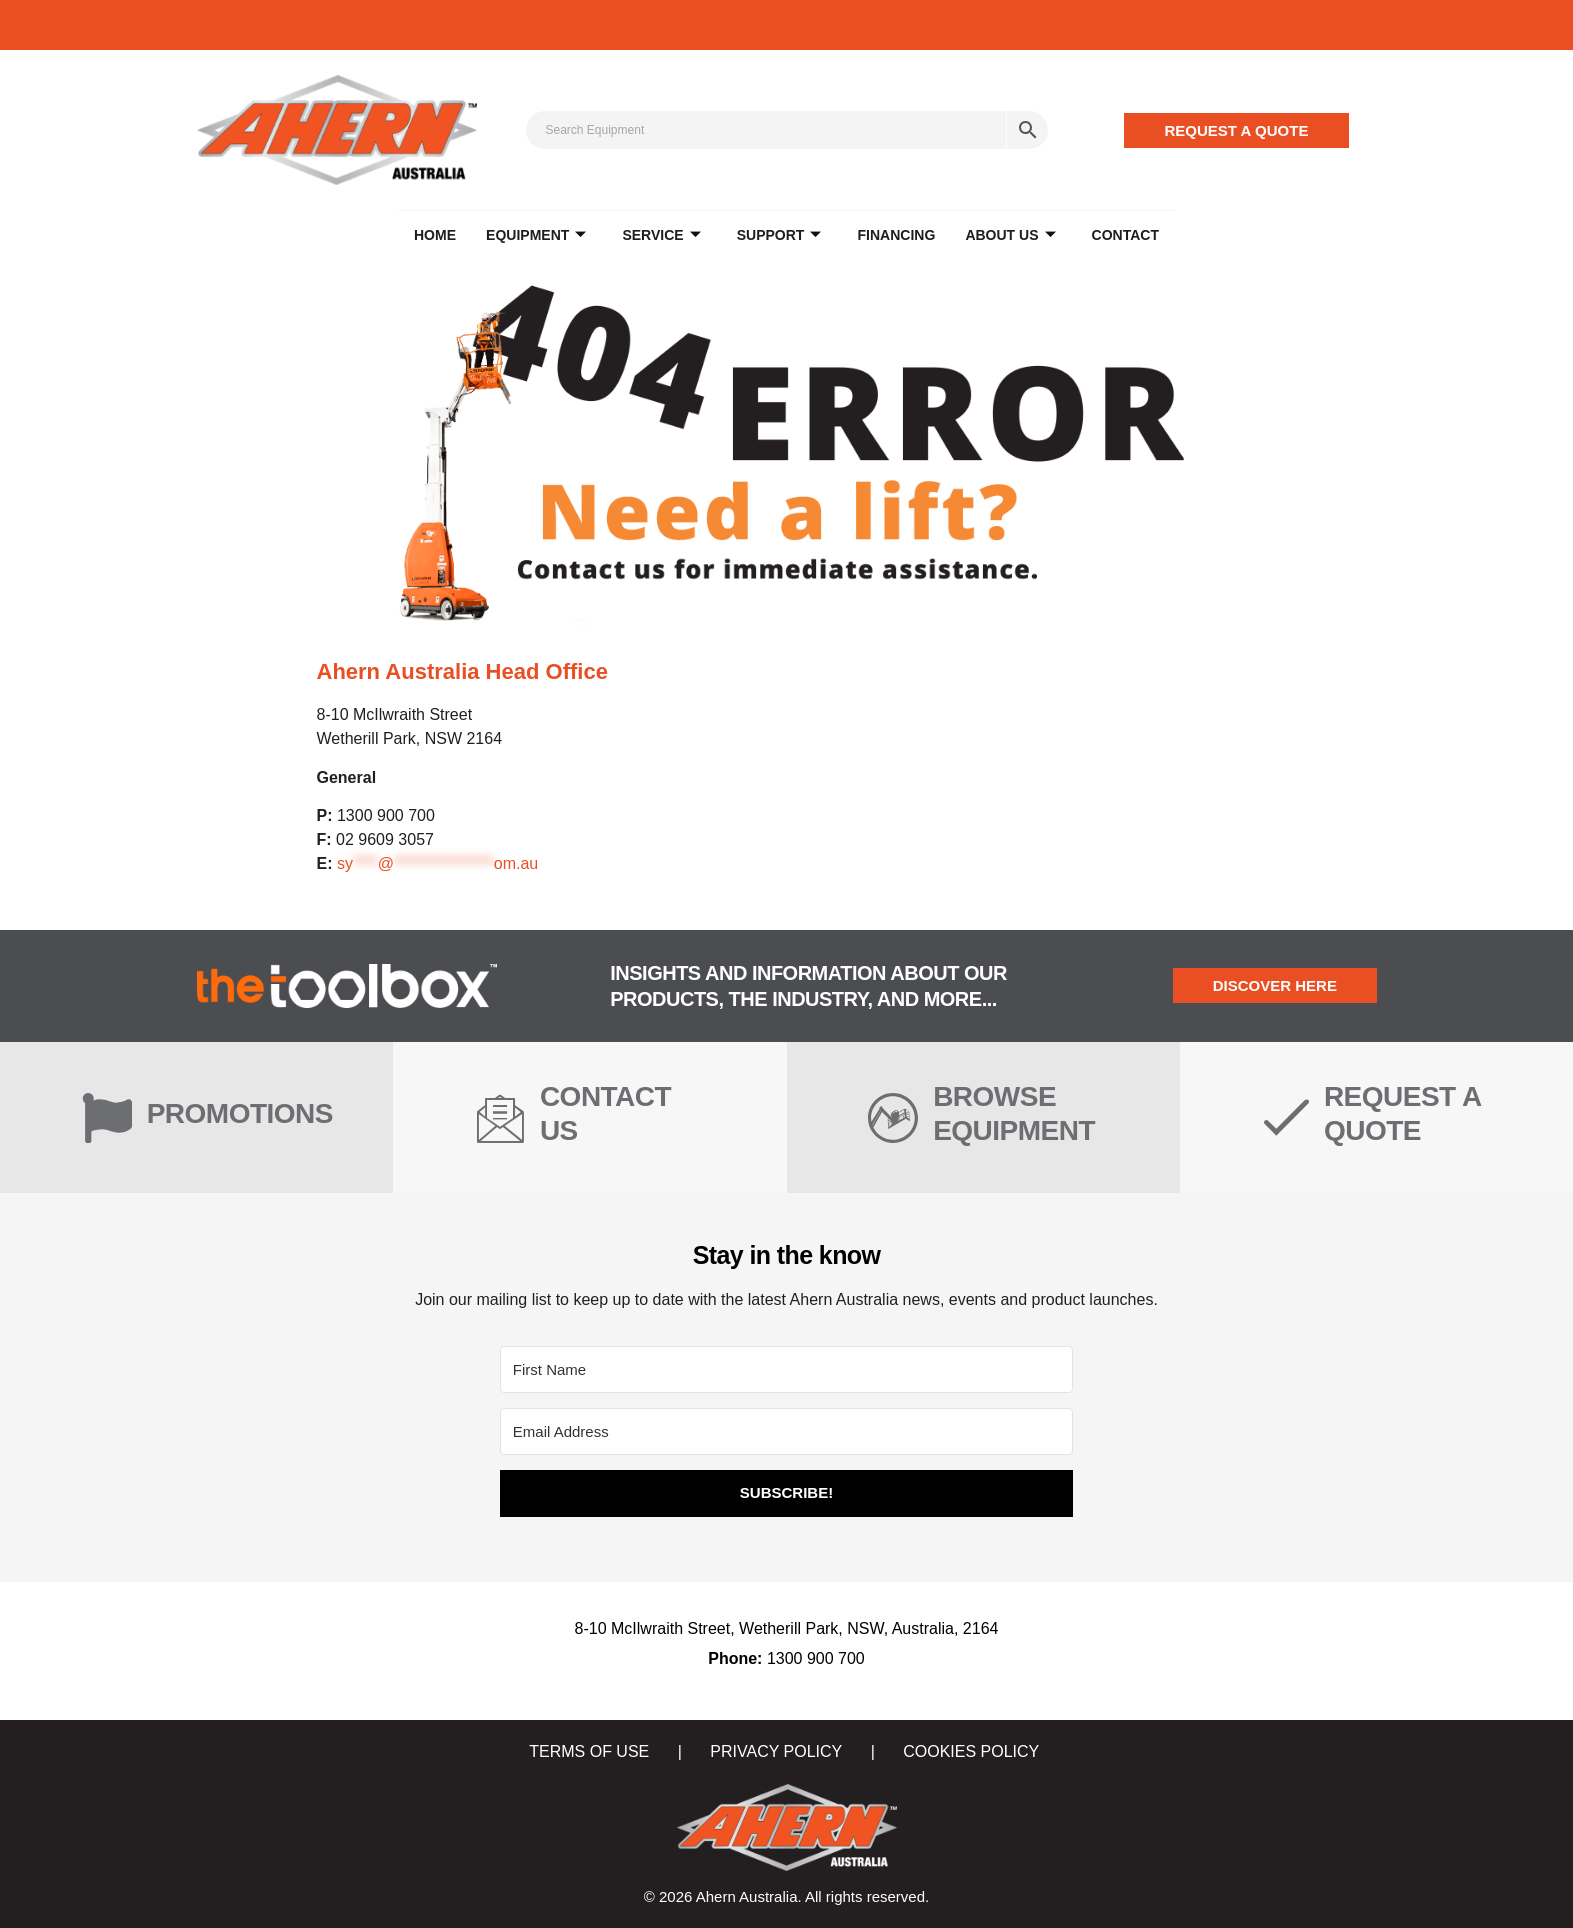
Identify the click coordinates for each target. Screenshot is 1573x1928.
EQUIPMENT (536, 235)
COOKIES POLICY (971, 1751)
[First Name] (786, 1369)
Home (435, 235)
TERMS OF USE (589, 1751)
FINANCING (896, 235)
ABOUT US (1010, 235)
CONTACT (1124, 235)
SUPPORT (779, 235)
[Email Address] (786, 1431)
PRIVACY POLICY (776, 1751)
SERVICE (662, 235)
